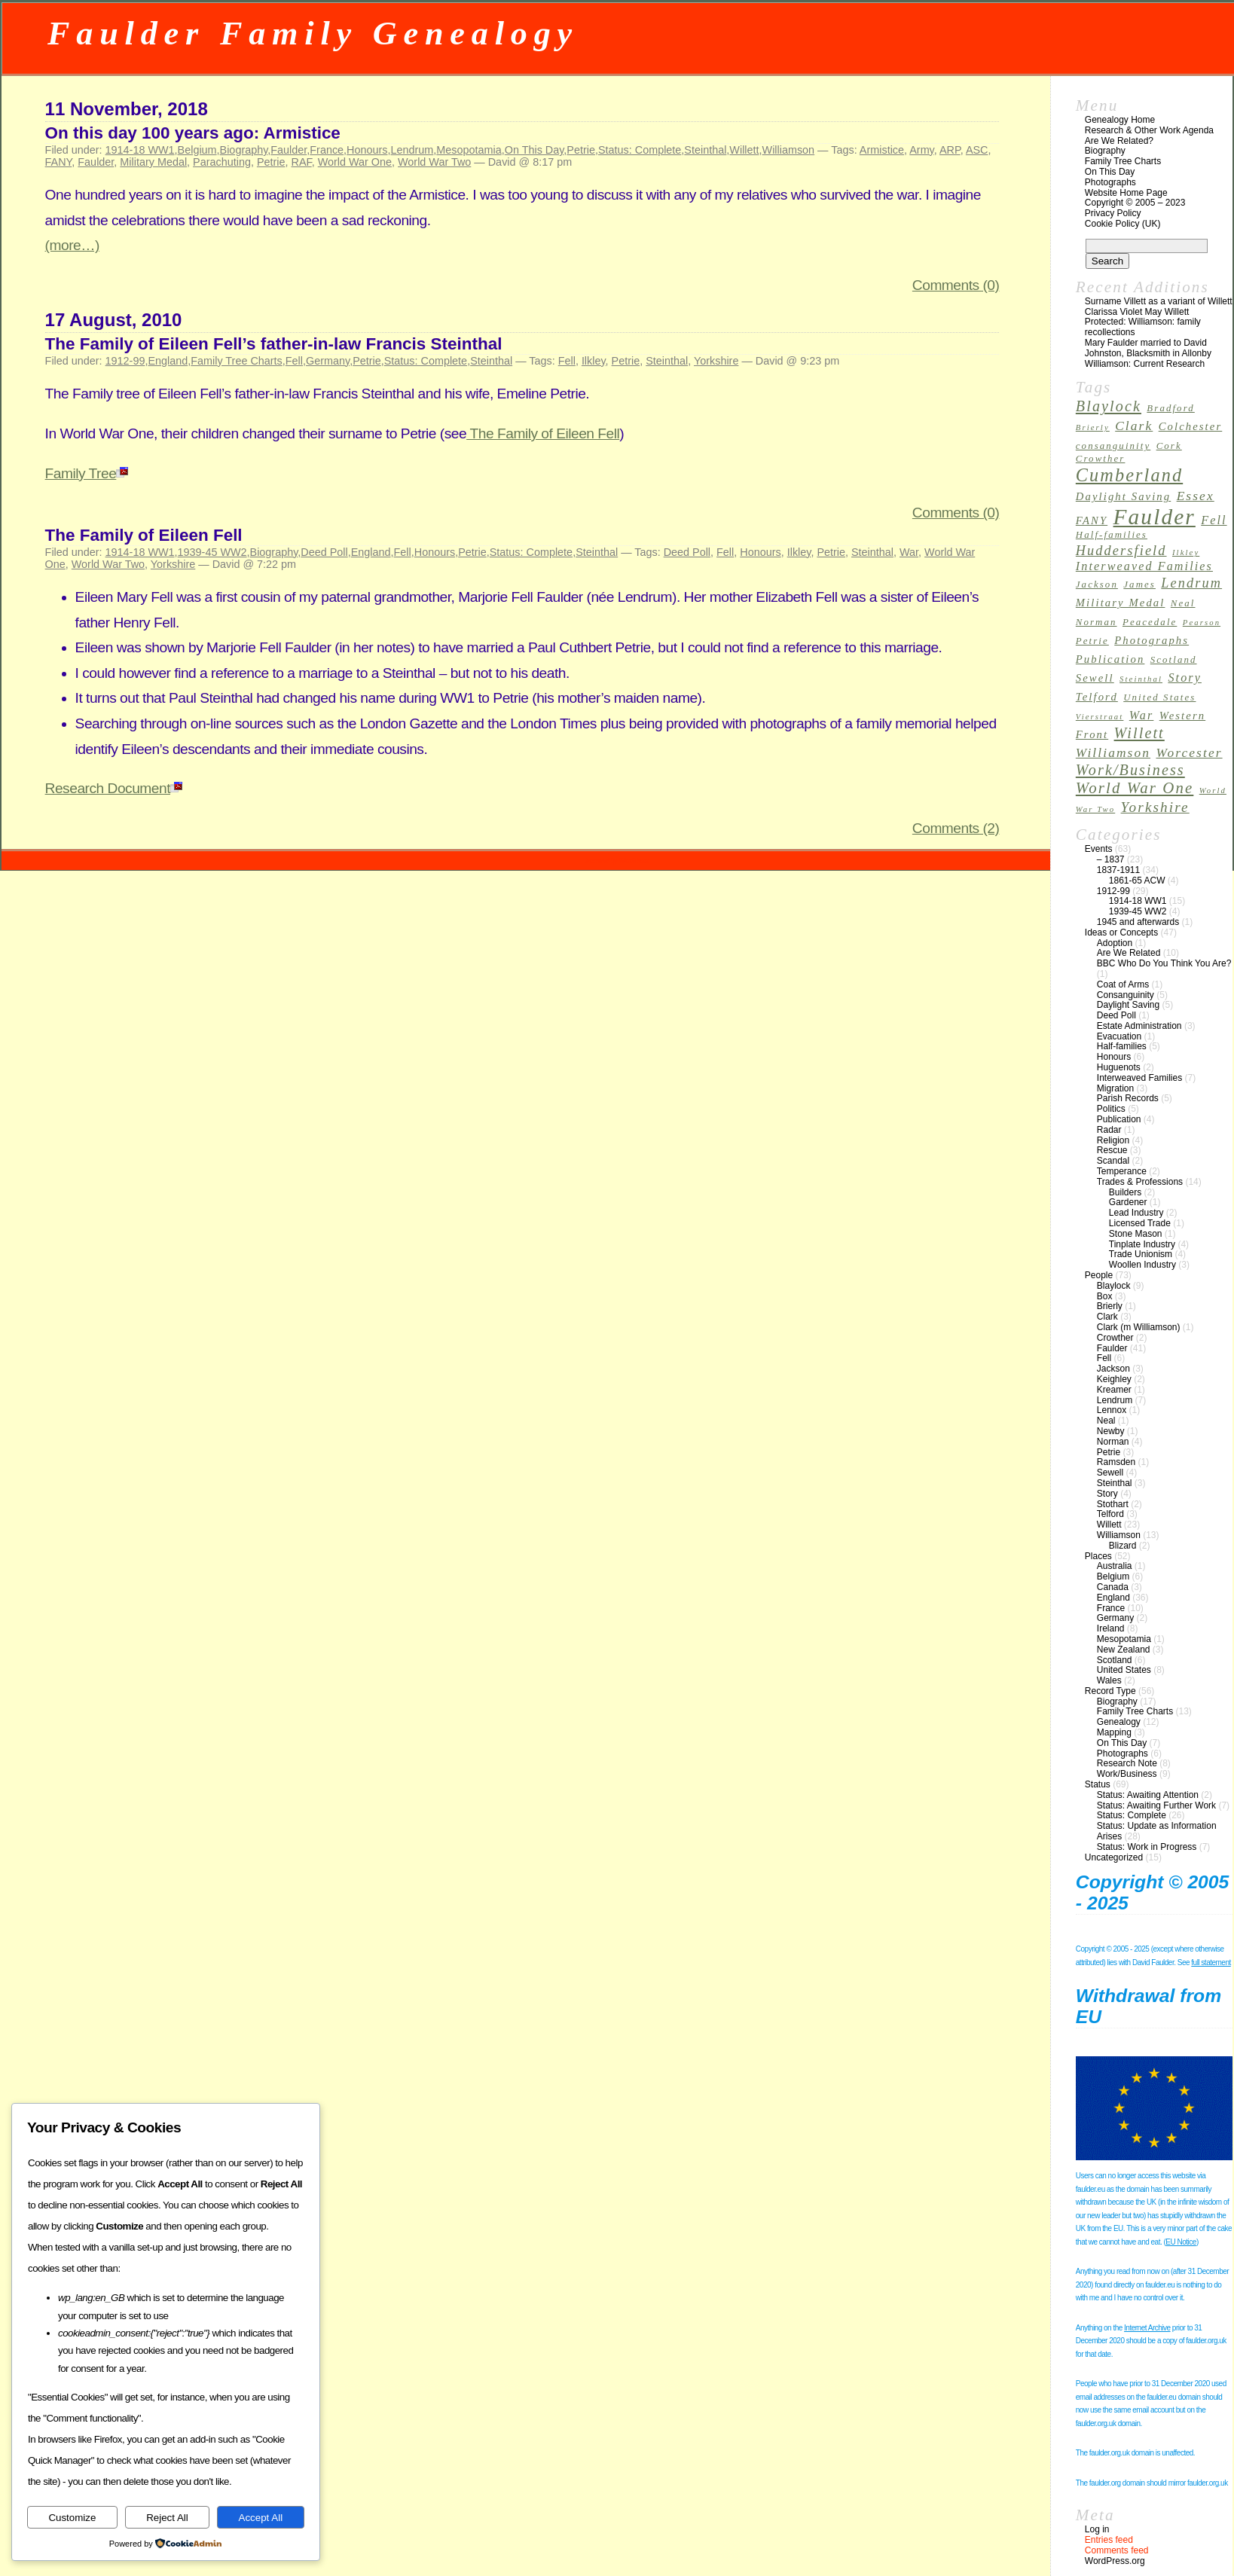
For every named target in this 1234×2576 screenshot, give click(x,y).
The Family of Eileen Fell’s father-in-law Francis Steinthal (273, 343)
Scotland (1114, 1660)
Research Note (1127, 1763)
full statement (1210, 1962)
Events (1099, 849)
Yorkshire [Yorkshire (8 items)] (1155, 807)
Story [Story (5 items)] (1185, 677)
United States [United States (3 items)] (1159, 697)
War (909, 552)
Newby (1111, 1431)
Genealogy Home (1120, 119)
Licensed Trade (1140, 1223)
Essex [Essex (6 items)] (1195, 496)
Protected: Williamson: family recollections (1143, 326)
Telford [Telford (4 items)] (1097, 697)
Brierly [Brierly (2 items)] (1093, 427)
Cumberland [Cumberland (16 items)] (1129, 475)
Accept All (261, 2517)
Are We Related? (1119, 141)
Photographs (1110, 182)
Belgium (197, 150)
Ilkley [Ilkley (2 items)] (1185, 552)
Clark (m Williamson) (1139, 1327)
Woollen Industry (1142, 1264)
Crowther (1115, 1337)
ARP (950, 150)
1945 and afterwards (1138, 922)
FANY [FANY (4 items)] (1091, 520)
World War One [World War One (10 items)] (1135, 788)
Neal (1106, 1420)
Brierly (1110, 1306)
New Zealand (1123, 1649)
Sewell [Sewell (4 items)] (1095, 678)
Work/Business (1127, 1774)
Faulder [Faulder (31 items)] (1154, 517)
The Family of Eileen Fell (542, 433)
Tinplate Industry (1142, 1244)
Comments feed (1117, 2550)
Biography (244, 150)
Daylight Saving (1128, 1005)
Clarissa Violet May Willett (1137, 312)
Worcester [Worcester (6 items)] (1189, 753)
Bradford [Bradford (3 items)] (1170, 408)
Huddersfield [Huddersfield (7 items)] (1121, 550)
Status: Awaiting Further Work (1156, 1805)
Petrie (581, 150)
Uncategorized (1114, 1857)
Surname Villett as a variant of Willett (1158, 301)
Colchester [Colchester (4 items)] (1191, 426)
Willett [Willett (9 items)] (1139, 733)
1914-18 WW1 (140, 150)
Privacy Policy (1113, 213)
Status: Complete (639, 150)
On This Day (534, 150)
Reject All (167, 2517)
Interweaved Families (1139, 1078)
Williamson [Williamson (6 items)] (1113, 753)
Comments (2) (956, 828)
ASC (977, 150)
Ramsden (1116, 1462)
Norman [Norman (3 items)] (1096, 622)
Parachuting (222, 162)
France (327, 150)
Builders (1125, 1192)
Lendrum (412, 150)
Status (1097, 1784)
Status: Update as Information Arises (1157, 1831)
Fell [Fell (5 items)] (1213, 520)
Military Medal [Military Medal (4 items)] (1120, 603)
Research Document (113, 788)
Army (921, 150)
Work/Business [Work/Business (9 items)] (1130, 770)
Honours (367, 150)
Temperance (1122, 1171)
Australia (1114, 1566)
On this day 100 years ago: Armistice (193, 133)
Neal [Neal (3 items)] (1183, 603)
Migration (1115, 1088)
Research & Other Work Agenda (1149, 130)
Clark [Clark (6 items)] (1134, 426)
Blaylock (1114, 1285)
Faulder (288, 150)
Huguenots (1119, 1067)
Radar (1109, 1130)
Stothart (1113, 1504)
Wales (1109, 1680)
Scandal (1113, 1160)
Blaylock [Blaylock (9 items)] (1108, 406)
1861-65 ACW (1137, 880)
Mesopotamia (468, 150)
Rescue (1112, 1150)
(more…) (72, 245)
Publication (1119, 1119)
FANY (58, 162)
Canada (1113, 1587)
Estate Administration (1139, 1026)
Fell (294, 361)
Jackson (1113, 1368)
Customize (72, 2517)
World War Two (434, 162)
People (1099, 1275)
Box (1105, 1296)
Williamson (788, 150)
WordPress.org (1115, 2561)
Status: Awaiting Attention (1148, 1795)
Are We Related (1129, 953)
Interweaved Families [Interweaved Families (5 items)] (1144, 566)
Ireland (1111, 1628)
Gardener (1128, 1202)
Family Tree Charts (237, 361)
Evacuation (1119, 1036)
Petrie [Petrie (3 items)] (1092, 641)
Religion (1113, 1140)
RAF (302, 162)
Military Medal (153, 162)
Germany (328, 361)
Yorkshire (716, 361)
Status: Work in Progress (1147, 1847)
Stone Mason (1135, 1233)
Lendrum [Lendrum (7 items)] (1191, 583)
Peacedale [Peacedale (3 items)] (1150, 622)
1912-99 (125, 361)
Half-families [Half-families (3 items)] (1111, 535)
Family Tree (87, 473)
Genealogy (1119, 1722)
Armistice (882, 150)
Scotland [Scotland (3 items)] (1173, 660)
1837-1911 (1118, 870)
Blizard (1123, 1545)
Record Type (1110, 1691)
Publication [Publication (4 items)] (1110, 659)
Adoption (1114, 943)
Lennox (1111, 1410)
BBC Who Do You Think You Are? (1164, 963)
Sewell (1110, 1472)
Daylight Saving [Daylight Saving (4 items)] (1123, 496)
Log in (1097, 2529)
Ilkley (594, 361)
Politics (1111, 1108)
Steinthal (705, 150)
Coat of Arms (1123, 984)
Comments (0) (956, 285)
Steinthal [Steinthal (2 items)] (1140, 679)
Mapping (1114, 1732)
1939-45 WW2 (212, 552)
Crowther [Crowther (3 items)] (1101, 458)
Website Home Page (1126, 193)
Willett (744, 150)
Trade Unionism (1140, 1254)
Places (1098, 1556)
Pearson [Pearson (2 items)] (1201, 622)
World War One (355, 162)
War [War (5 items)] (1141, 715)
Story (1107, 1493)
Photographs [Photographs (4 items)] (1151, 640)
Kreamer (1114, 1389)
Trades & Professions (1140, 1182)
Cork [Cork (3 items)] (1169, 446)
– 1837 (1111, 859)
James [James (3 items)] (1139, 584)
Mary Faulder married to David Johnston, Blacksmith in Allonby (1148, 348)
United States (1124, 1670)
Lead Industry (1136, 1212)
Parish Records (1128, 1098)
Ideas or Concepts (1121, 932)
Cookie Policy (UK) (1123, 223)
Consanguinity (1125, 995)
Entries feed (1109, 2540)
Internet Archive (1147, 2328)
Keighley (1114, 1379)
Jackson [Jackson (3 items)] (1097, 584)
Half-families (1122, 1046)
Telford (1110, 1514)
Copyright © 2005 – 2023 (1135, 202)
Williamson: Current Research (1145, 364)
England (168, 361)
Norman (1113, 1441)
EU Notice (1180, 2242)
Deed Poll (324, 552)
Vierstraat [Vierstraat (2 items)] (1100, 717)
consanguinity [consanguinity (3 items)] (1113, 446)
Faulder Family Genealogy (313, 33)
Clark (1107, 1316)
